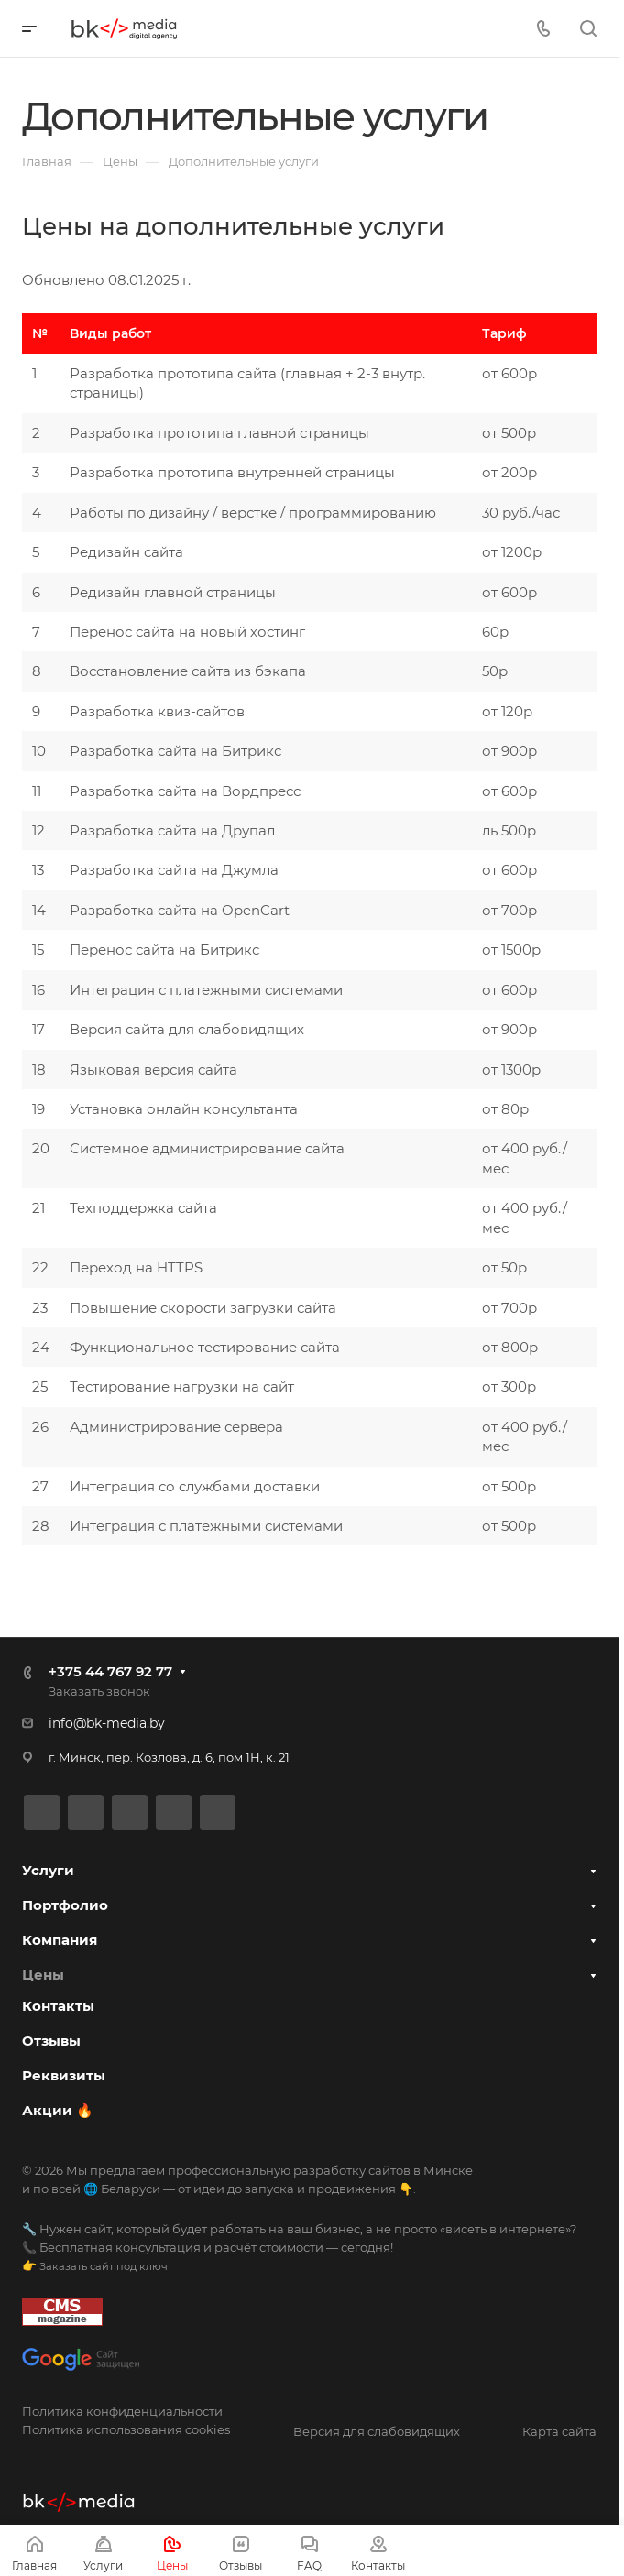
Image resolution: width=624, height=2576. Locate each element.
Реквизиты (63, 2075)
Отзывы (51, 2040)
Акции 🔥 (57, 2110)
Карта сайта (559, 2431)
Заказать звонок (99, 1691)
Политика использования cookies (126, 2429)
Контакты (58, 2005)
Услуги (48, 1870)
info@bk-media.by (107, 1723)
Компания (59, 1939)
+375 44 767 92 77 (110, 1671)
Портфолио (65, 1905)
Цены (43, 1974)
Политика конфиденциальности (122, 2411)
